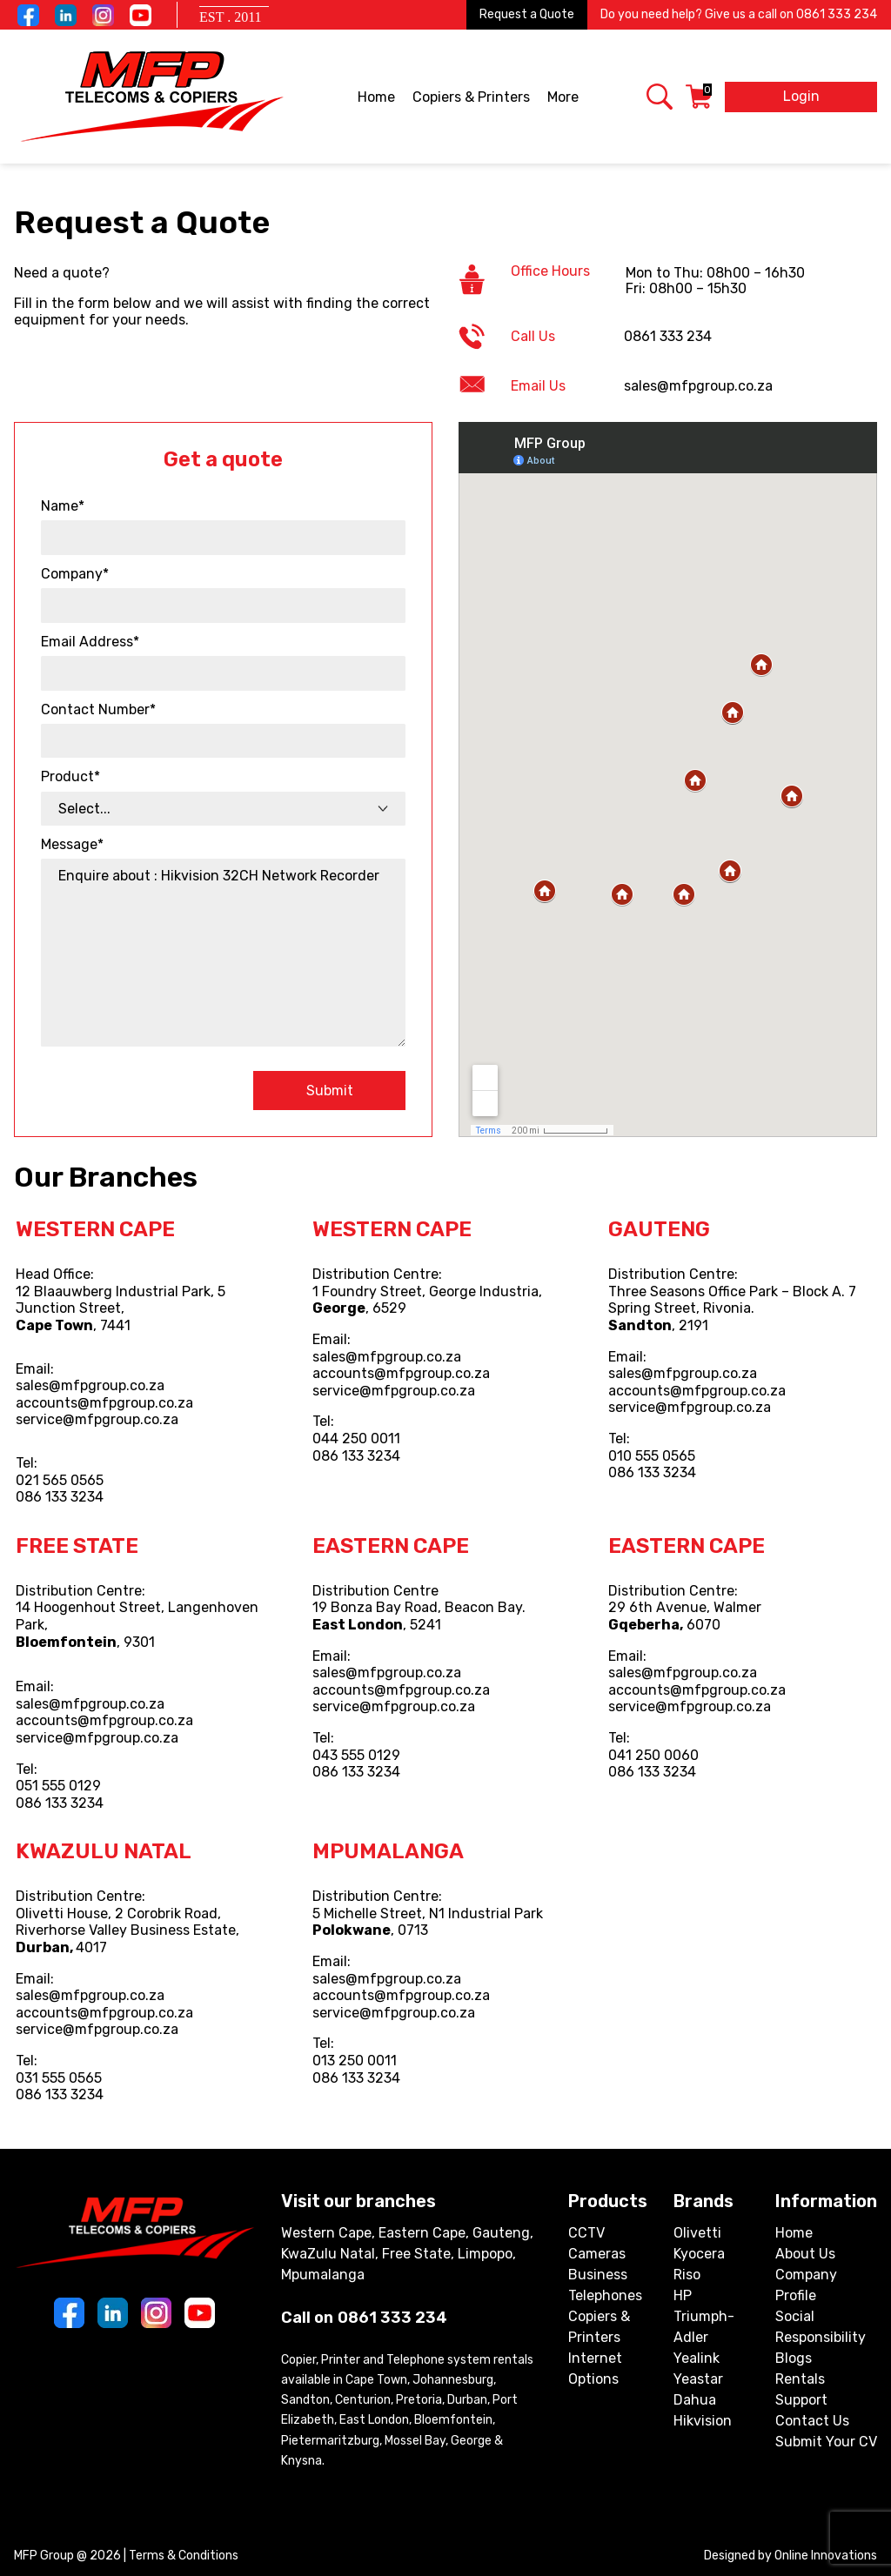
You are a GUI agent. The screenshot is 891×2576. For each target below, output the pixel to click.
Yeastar (698, 2379)
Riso (686, 2274)
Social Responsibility (820, 2326)
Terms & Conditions (183, 2555)
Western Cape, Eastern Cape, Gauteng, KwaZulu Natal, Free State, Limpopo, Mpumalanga (407, 2254)
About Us (805, 2253)
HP (682, 2295)
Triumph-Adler (703, 2326)
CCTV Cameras (597, 2243)
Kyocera (699, 2253)
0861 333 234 (836, 14)
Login (801, 96)
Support (801, 2400)
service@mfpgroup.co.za (97, 1419)
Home (376, 97)
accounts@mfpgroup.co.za (104, 1403)
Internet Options (595, 2368)
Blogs (793, 2358)
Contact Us (812, 2420)
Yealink (696, 2358)
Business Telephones (605, 2285)
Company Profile (806, 2285)
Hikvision (702, 2420)
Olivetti (697, 2233)
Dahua (694, 2400)
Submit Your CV (826, 2441)
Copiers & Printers (472, 98)
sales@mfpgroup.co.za (90, 1385)
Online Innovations (825, 2555)
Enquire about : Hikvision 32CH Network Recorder (223, 953)
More (564, 98)
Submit (329, 1090)
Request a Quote (526, 14)
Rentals (800, 2379)
